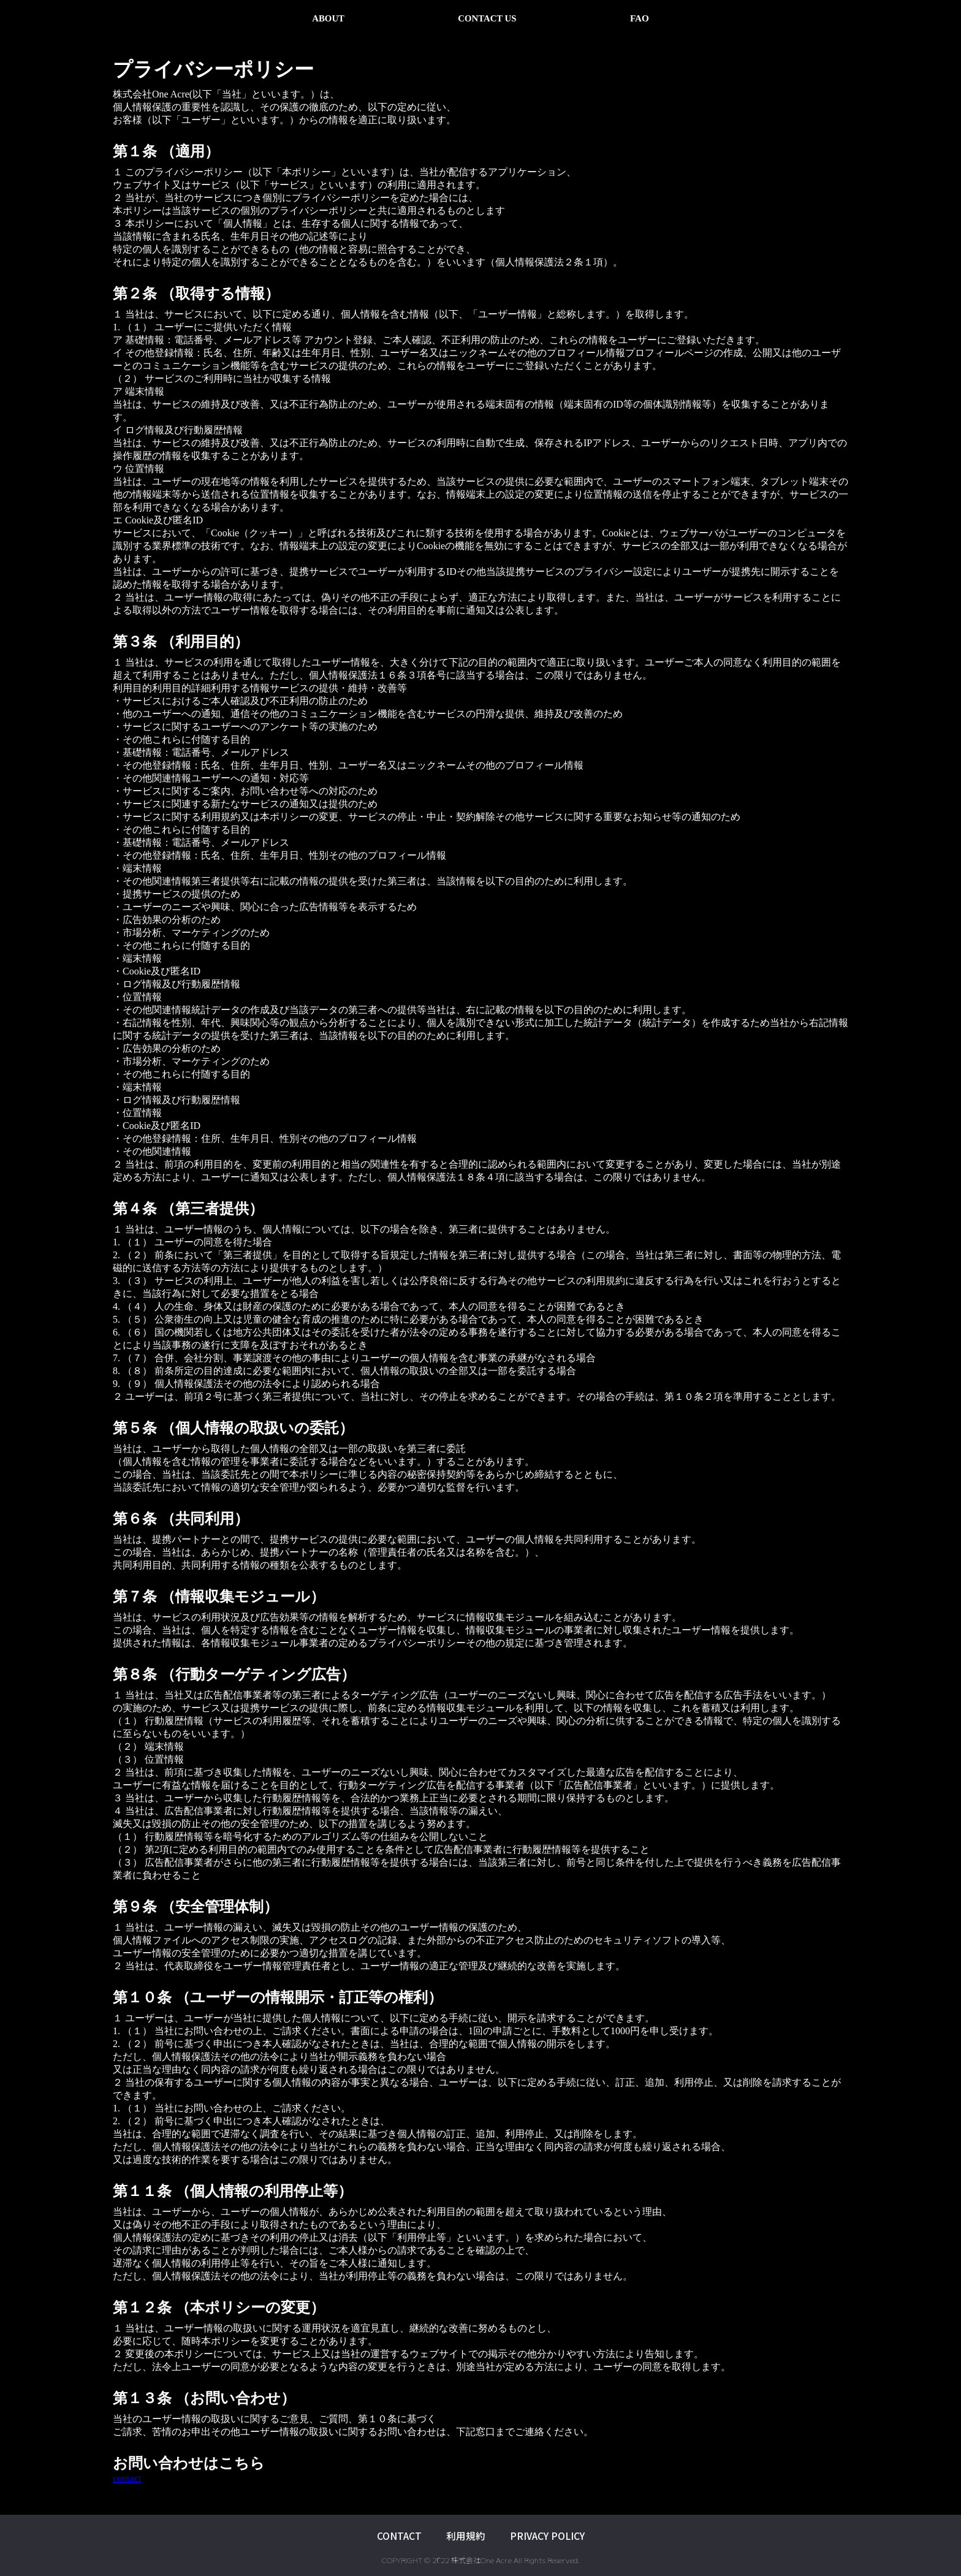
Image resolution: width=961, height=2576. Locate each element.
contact (127, 2478)
